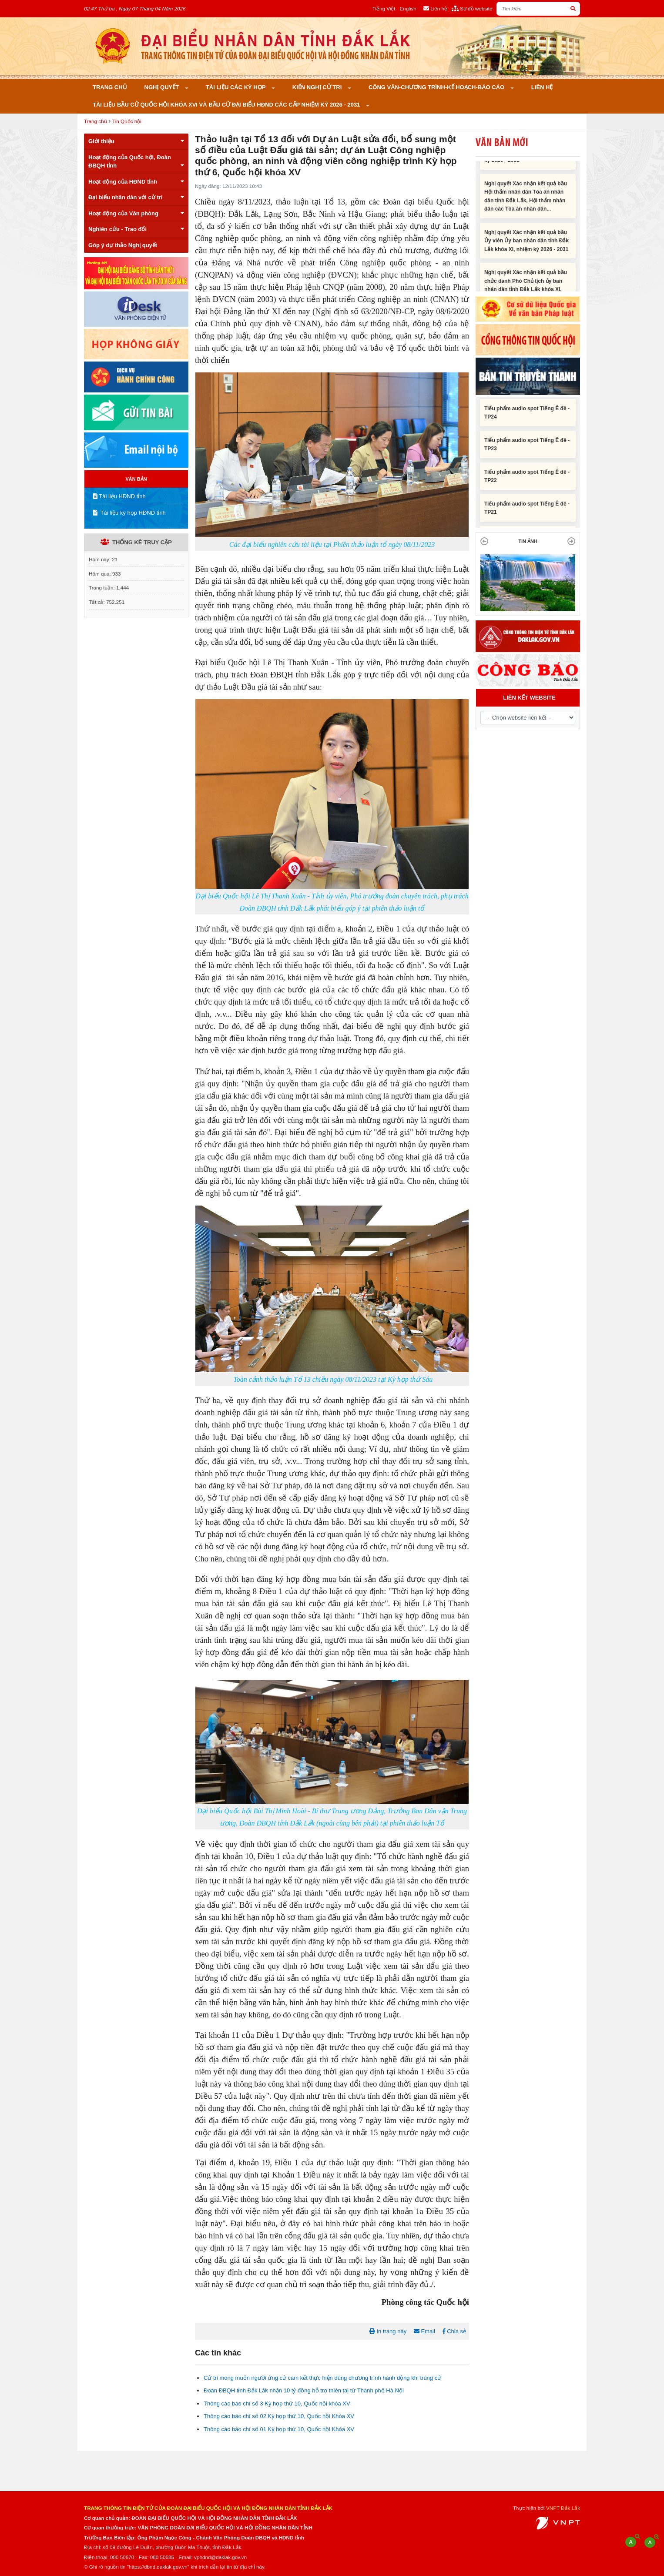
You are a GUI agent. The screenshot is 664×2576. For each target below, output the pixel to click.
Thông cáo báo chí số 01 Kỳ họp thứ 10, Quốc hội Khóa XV (279, 2429)
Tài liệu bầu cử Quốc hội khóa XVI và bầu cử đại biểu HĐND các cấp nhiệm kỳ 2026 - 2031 (227, 104)
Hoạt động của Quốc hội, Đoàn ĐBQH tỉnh (136, 161)
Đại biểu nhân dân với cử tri (136, 197)
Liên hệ (542, 87)
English (407, 8)
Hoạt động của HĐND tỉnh (136, 181)
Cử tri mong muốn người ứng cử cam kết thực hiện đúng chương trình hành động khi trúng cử (322, 2378)
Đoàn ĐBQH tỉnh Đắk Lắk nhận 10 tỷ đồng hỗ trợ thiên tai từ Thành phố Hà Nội (304, 2390)
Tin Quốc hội (126, 121)
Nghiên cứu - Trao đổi (136, 229)
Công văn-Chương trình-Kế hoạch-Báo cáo (437, 87)
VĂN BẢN (136, 479)
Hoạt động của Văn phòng (136, 213)
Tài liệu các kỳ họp (236, 87)
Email (424, 2331)
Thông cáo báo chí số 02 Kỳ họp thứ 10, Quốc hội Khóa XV (279, 2416)
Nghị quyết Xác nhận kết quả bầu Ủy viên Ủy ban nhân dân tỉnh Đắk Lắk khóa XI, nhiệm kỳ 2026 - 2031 (526, 248)
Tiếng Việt (384, 8)
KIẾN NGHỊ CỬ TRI (317, 87)
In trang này (387, 2331)
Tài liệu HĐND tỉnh (119, 496)
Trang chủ (110, 87)
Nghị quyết (162, 87)
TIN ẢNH (527, 541)
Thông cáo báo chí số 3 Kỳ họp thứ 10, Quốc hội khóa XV (277, 2403)
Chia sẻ (454, 2331)
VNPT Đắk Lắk (563, 2508)
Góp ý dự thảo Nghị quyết (122, 245)
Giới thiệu (136, 141)
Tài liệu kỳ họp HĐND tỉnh (129, 512)
